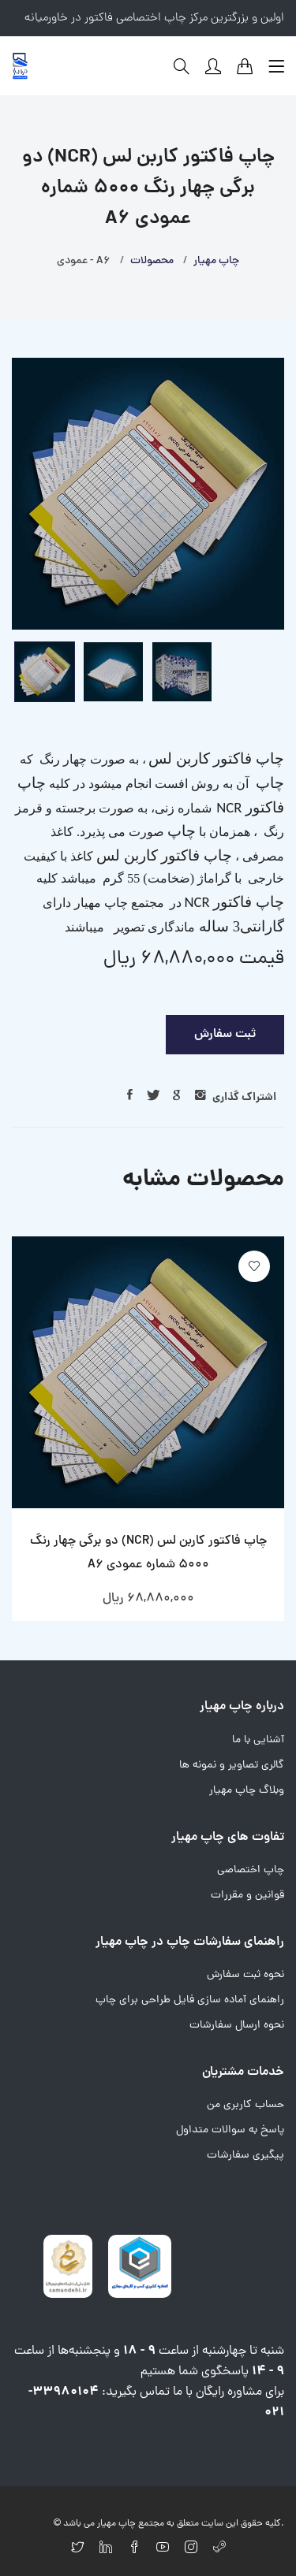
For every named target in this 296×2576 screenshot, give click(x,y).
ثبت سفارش (225, 1034)
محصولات (152, 261)
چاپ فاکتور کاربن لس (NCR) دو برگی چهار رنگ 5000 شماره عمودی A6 (148, 1553)
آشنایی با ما (258, 1740)
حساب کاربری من (245, 2105)
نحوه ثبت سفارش (245, 1975)
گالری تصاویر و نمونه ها (231, 1765)
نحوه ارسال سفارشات (236, 2025)
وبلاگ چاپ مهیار (246, 1790)
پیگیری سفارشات (245, 2155)
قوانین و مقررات (247, 1895)
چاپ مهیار (216, 261)
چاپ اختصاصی (250, 1870)
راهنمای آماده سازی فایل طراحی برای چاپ (190, 2000)
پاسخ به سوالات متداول (230, 2130)
